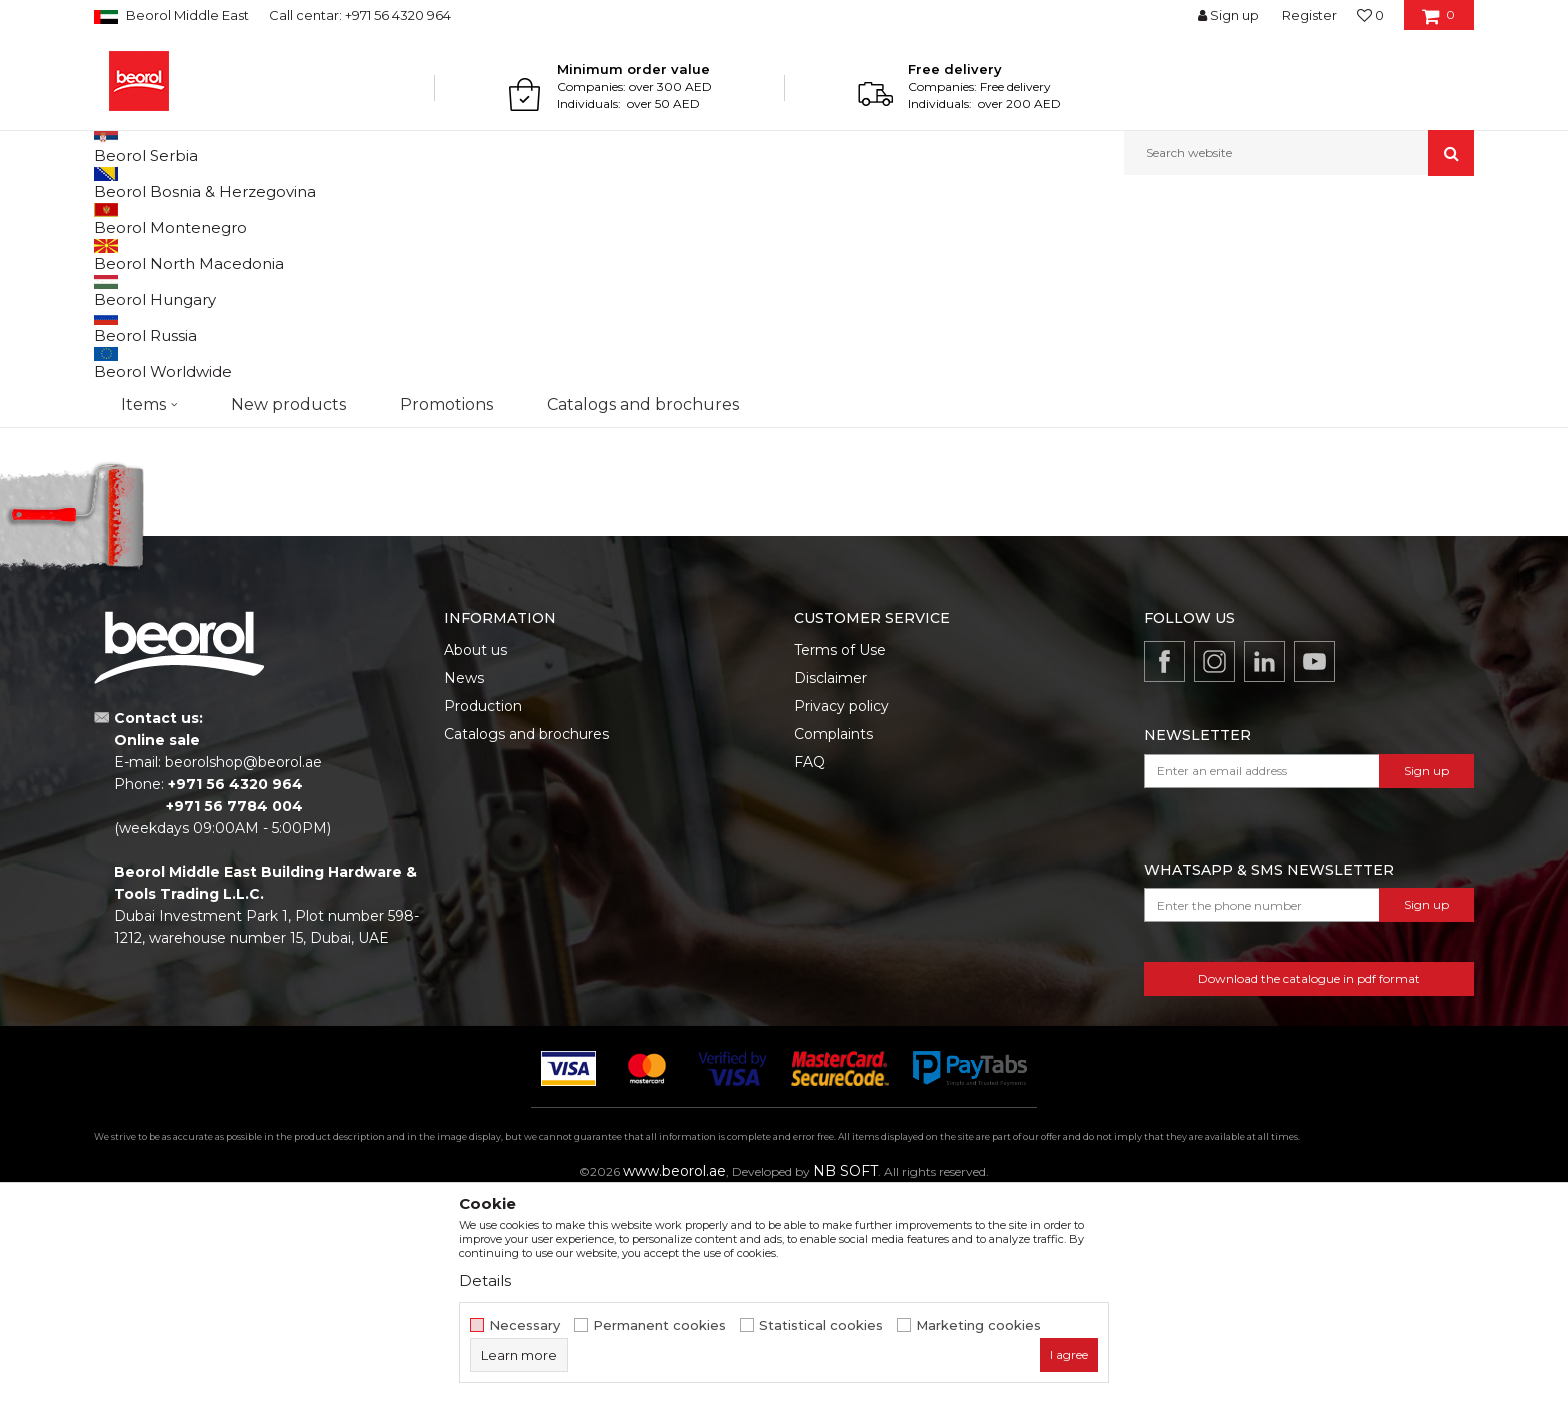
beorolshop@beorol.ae (243, 968)
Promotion (146, 472)
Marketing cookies (978, 1325)
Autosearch (908, 251)
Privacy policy (841, 912)
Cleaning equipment (166, 371)
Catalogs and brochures (526, 940)
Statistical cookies (821, 1325)
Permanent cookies (659, 1325)
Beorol (112, 218)
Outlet (133, 448)
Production (483, 912)
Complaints (833, 940)
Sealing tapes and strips (174, 323)
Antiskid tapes (146, 347)
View (1264, 251)
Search (195, 600)
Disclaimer (830, 884)
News (464, 884)
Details (485, 1280)
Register (1309, 15)
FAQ (809, 968)
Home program (256, 218)
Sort (986, 251)
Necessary (524, 1325)
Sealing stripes (149, 299)
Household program (374, 218)
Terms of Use (840, 856)
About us (475, 856)
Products (171, 218)
